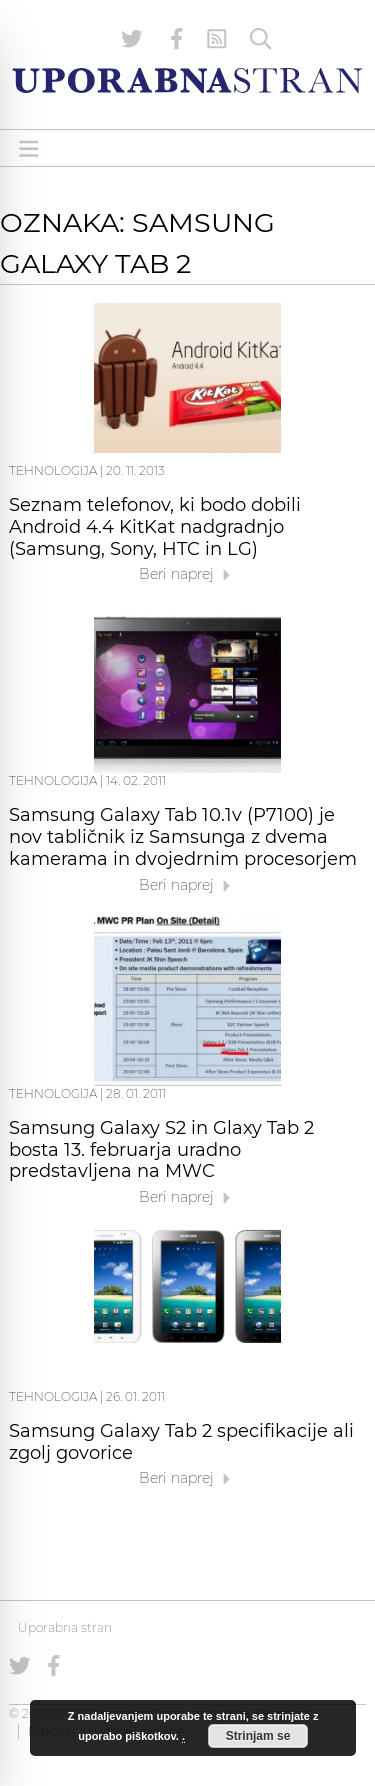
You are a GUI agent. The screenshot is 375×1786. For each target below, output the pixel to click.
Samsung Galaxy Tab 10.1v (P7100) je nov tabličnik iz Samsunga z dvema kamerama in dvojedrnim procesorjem (183, 837)
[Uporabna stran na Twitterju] (132, 39)
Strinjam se (258, 1736)
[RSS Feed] (217, 39)
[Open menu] (29, 148)
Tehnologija (53, 470)
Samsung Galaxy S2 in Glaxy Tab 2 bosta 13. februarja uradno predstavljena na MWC (161, 1150)
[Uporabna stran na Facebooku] (177, 39)
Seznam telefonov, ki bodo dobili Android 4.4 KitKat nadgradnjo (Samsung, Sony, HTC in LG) (155, 527)
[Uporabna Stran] (187, 80)
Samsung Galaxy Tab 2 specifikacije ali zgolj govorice (181, 1442)
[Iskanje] (261, 39)
